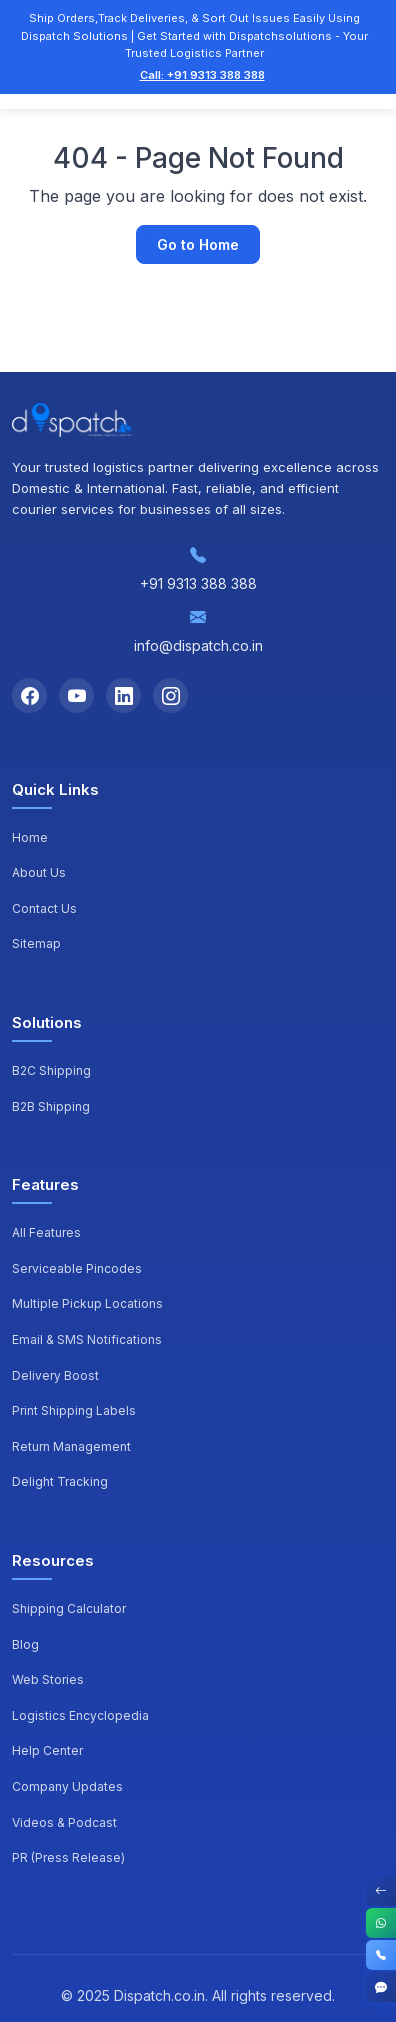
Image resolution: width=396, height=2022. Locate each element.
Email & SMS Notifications (87, 1339)
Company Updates (67, 1786)
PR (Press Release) (68, 1857)
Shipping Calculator (69, 1608)
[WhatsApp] (381, 1923)
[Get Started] (381, 1987)
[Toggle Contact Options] (381, 1891)
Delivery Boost (55, 1375)
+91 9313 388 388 (198, 583)
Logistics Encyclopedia (80, 1715)
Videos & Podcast (64, 1822)
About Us (39, 872)
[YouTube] (76, 695)
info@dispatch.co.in (198, 645)
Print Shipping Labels (74, 1410)
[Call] (381, 1955)
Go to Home (198, 244)
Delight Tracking (60, 1481)
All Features (46, 1232)
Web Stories (48, 1679)
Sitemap (36, 943)
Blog (25, 1644)
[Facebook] (29, 695)
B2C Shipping (51, 1070)
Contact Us (44, 908)
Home (30, 837)
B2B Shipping (51, 1106)
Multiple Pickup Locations (87, 1303)
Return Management (71, 1446)
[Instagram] (170, 695)
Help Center (47, 1750)
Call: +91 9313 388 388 (202, 75)
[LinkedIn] (123, 695)
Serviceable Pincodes (77, 1268)
